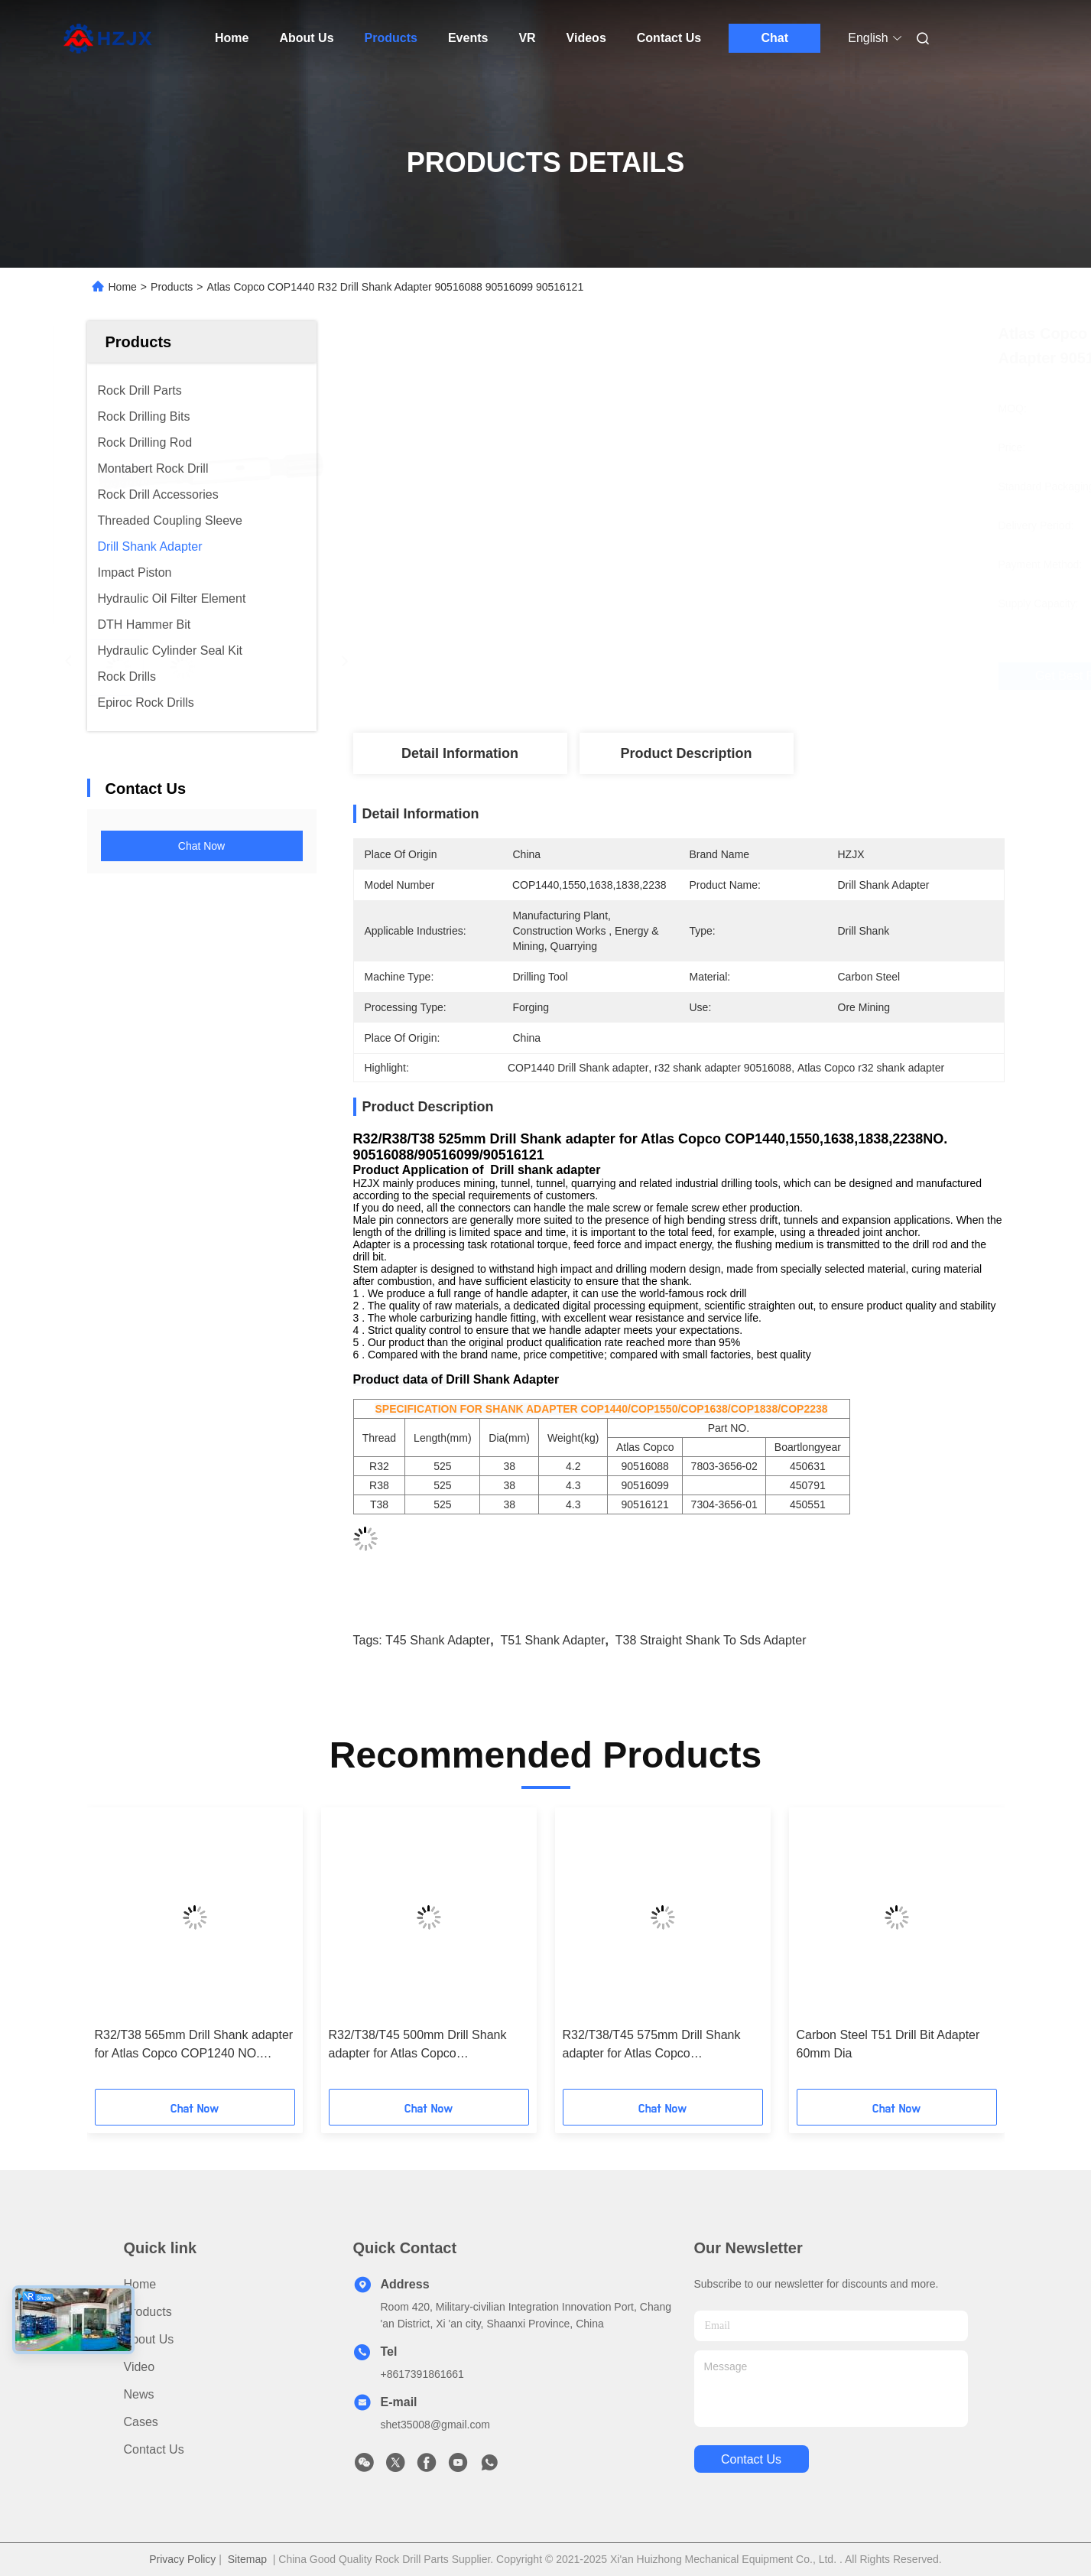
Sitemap (247, 2559)
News (139, 2394)
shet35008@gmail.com (435, 2424)
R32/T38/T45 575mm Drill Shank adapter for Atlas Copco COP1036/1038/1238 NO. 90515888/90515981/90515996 (652, 2045)
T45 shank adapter (437, 1640)
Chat (774, 37)
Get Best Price (772, 676)
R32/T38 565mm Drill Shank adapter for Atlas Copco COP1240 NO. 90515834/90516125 (194, 2045)
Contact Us (669, 37)
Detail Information (459, 753)
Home (231, 37)
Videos (586, 37)
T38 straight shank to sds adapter (711, 1640)
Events (468, 37)
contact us (751, 2459)
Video (139, 2366)
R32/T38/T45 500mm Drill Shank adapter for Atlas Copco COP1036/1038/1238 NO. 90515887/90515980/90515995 (418, 2045)
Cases (141, 2421)
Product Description (686, 753)
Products (391, 37)
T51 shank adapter (553, 1640)
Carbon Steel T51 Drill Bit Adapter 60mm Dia (888, 2044)
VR (526, 37)
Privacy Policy (182, 2559)
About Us (306, 37)
